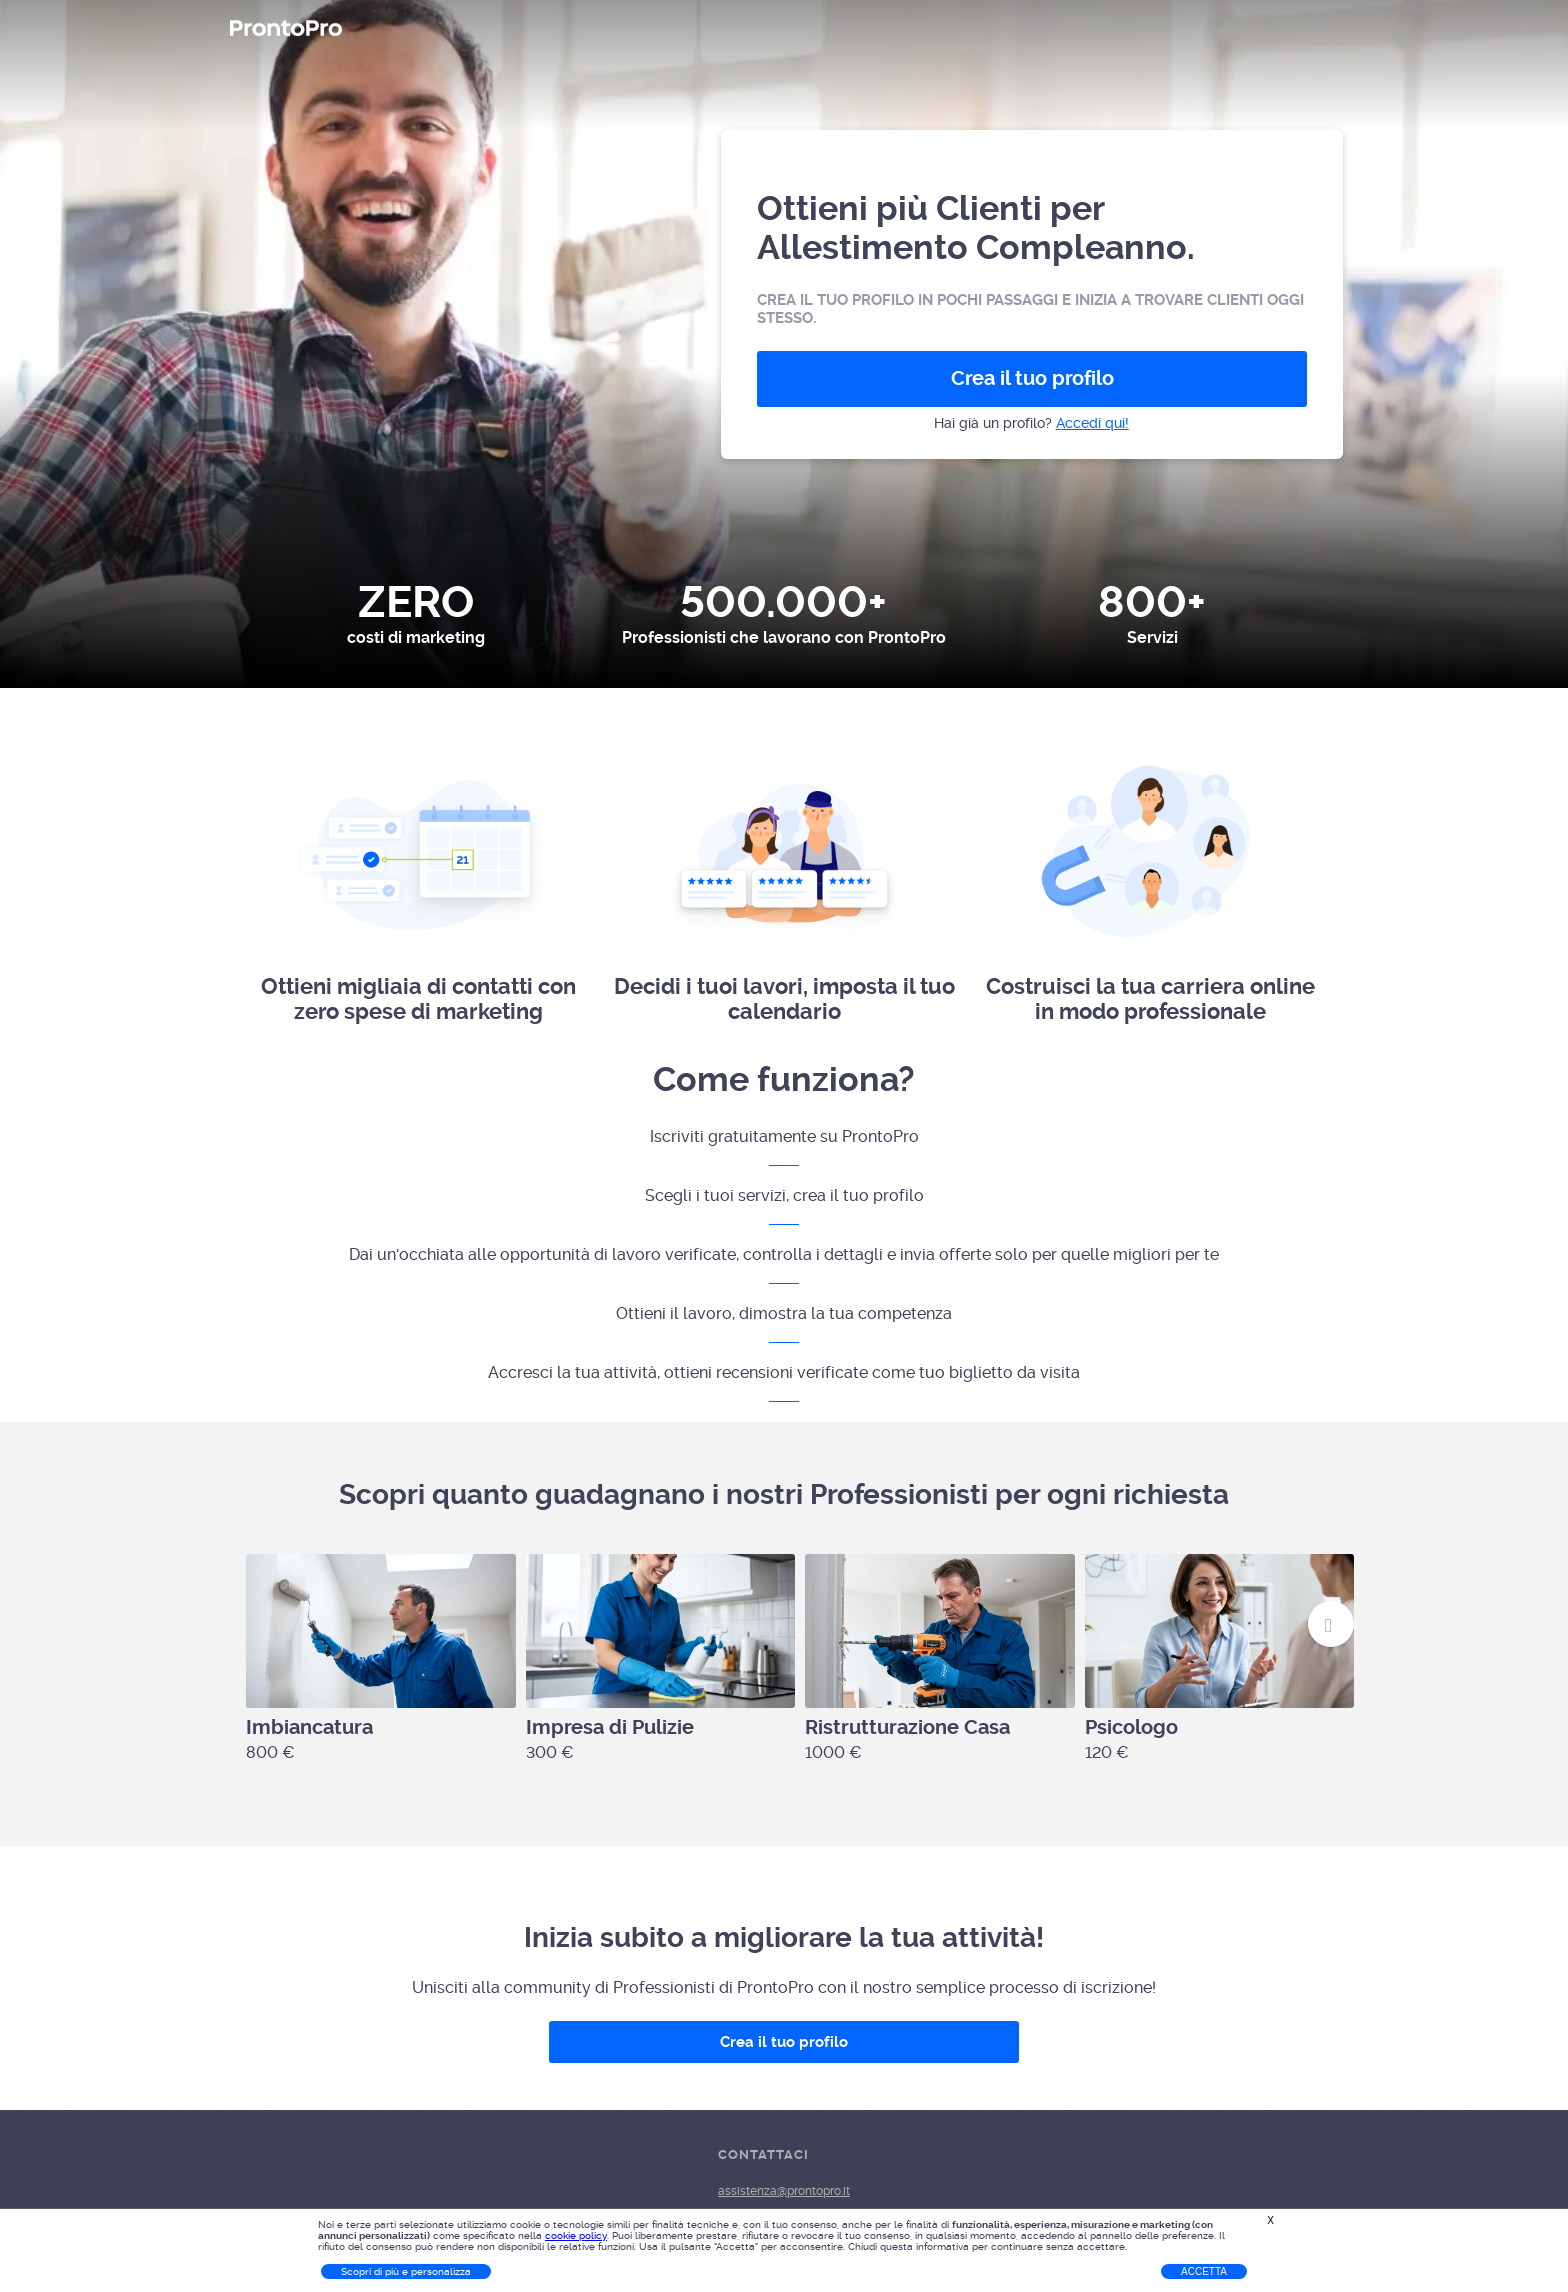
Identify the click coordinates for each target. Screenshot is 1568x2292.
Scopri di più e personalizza (406, 2271)
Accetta (1204, 2271)
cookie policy (576, 2235)
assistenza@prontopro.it (784, 2191)
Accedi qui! (1092, 423)
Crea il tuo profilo (1032, 378)
